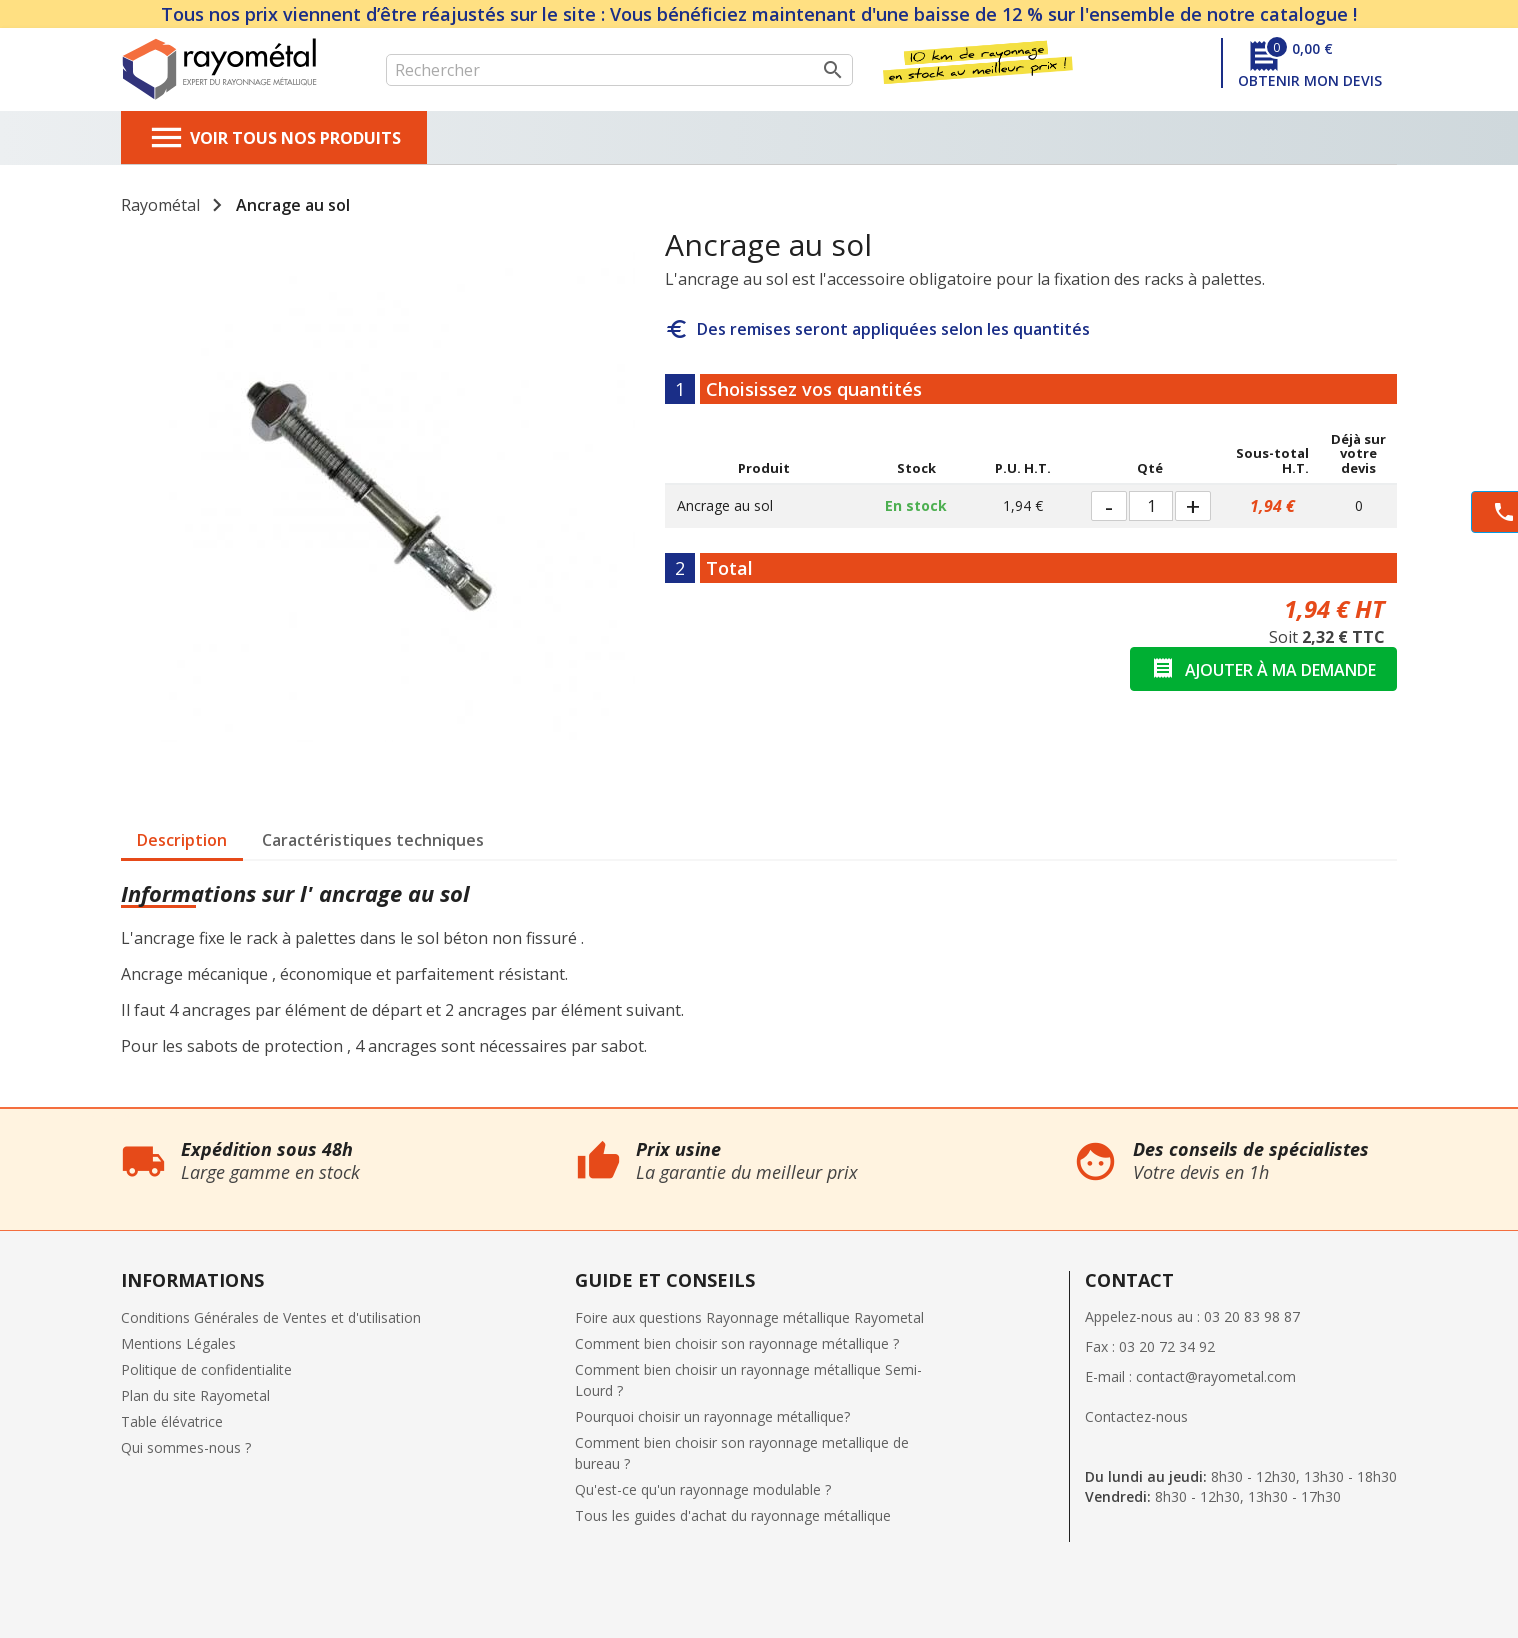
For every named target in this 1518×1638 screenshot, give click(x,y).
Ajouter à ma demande (1263, 669)
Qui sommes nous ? (64, 1118)
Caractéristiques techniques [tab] (373, 840)
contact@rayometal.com (1216, 1376)
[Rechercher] (619, 70)
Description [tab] (182, 840)
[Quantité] (1151, 506)
